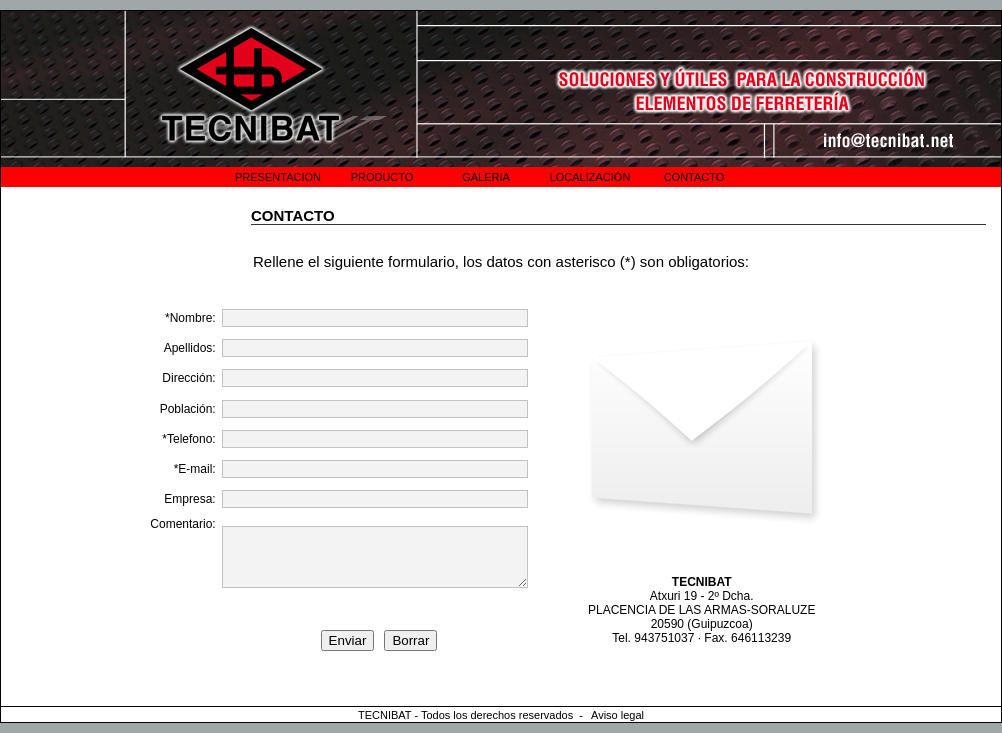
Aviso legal (617, 715)
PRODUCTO (382, 177)
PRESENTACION (278, 177)
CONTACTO (694, 177)
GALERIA (486, 177)
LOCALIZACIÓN (590, 177)
